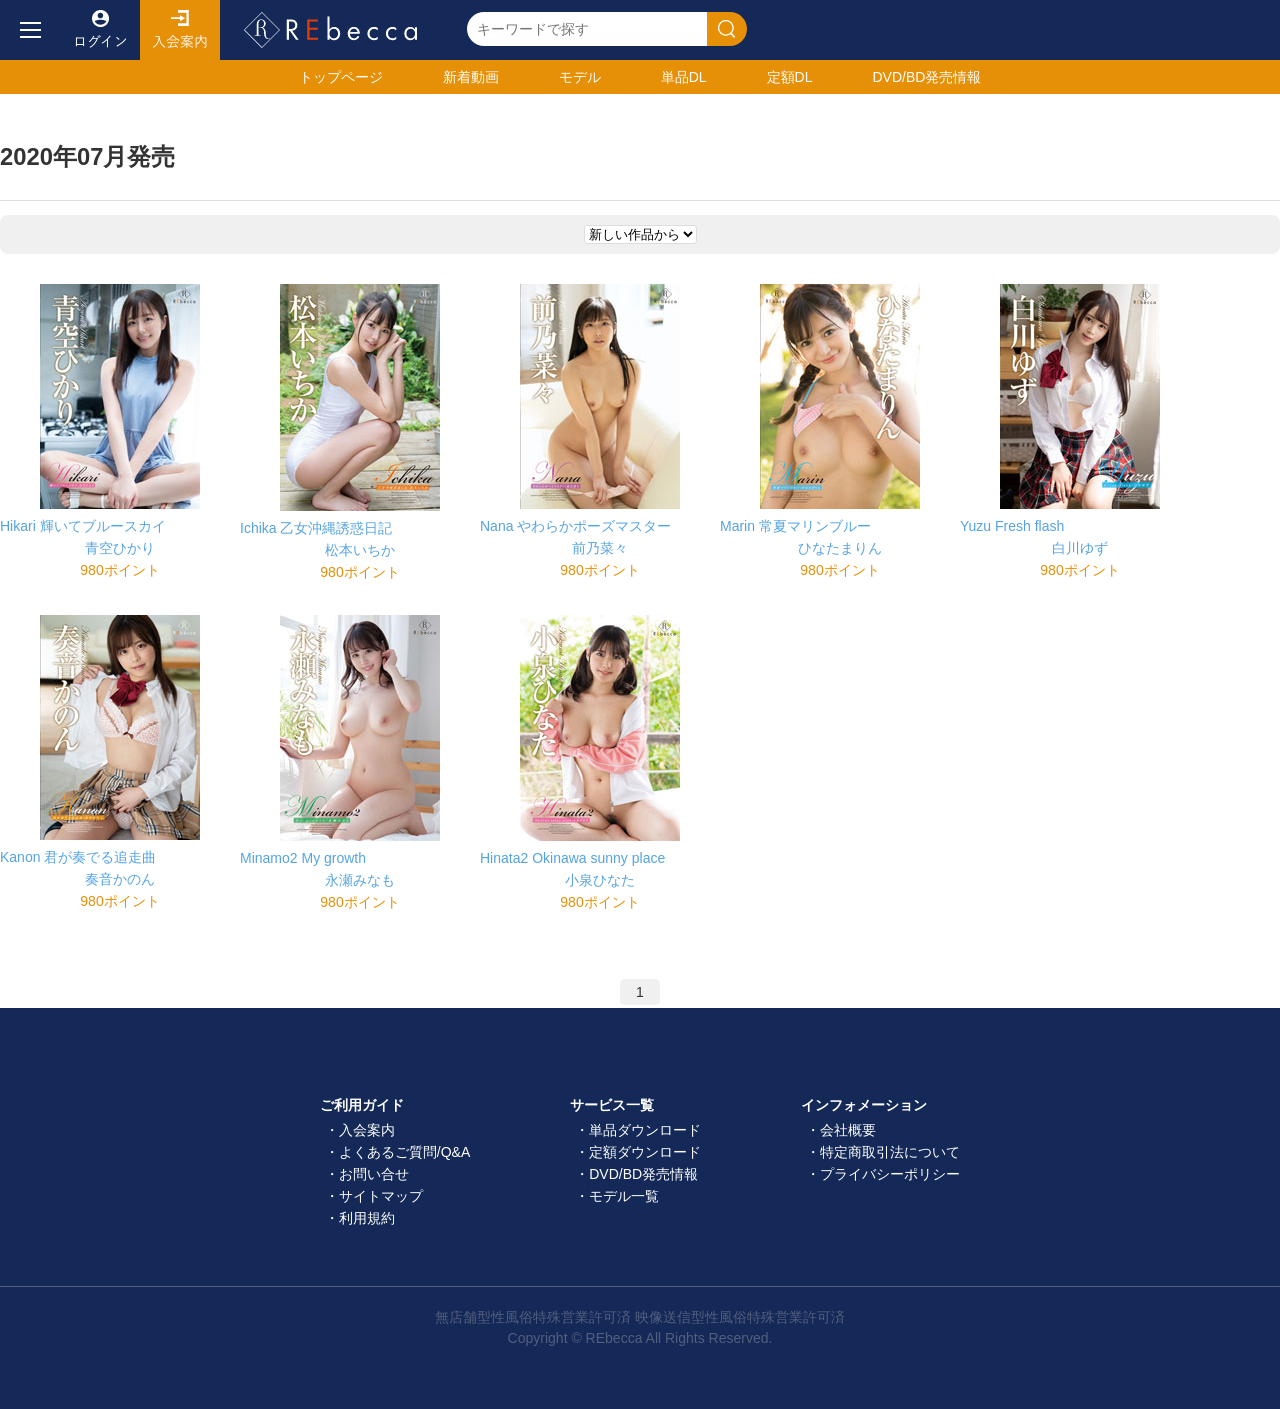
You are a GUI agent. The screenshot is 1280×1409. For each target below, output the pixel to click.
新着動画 (471, 77)
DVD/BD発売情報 (643, 1174)
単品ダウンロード (645, 1130)
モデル (580, 77)
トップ (341, 77)
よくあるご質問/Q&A (404, 1152)
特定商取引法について (890, 1152)
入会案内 (180, 30)
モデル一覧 (624, 1196)
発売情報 (926, 77)
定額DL (790, 77)
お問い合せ (374, 1174)
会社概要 (848, 1130)
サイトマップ (381, 1196)
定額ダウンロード (645, 1152)
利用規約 (367, 1218)
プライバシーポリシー (890, 1174)
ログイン (100, 30)
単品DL (684, 77)
